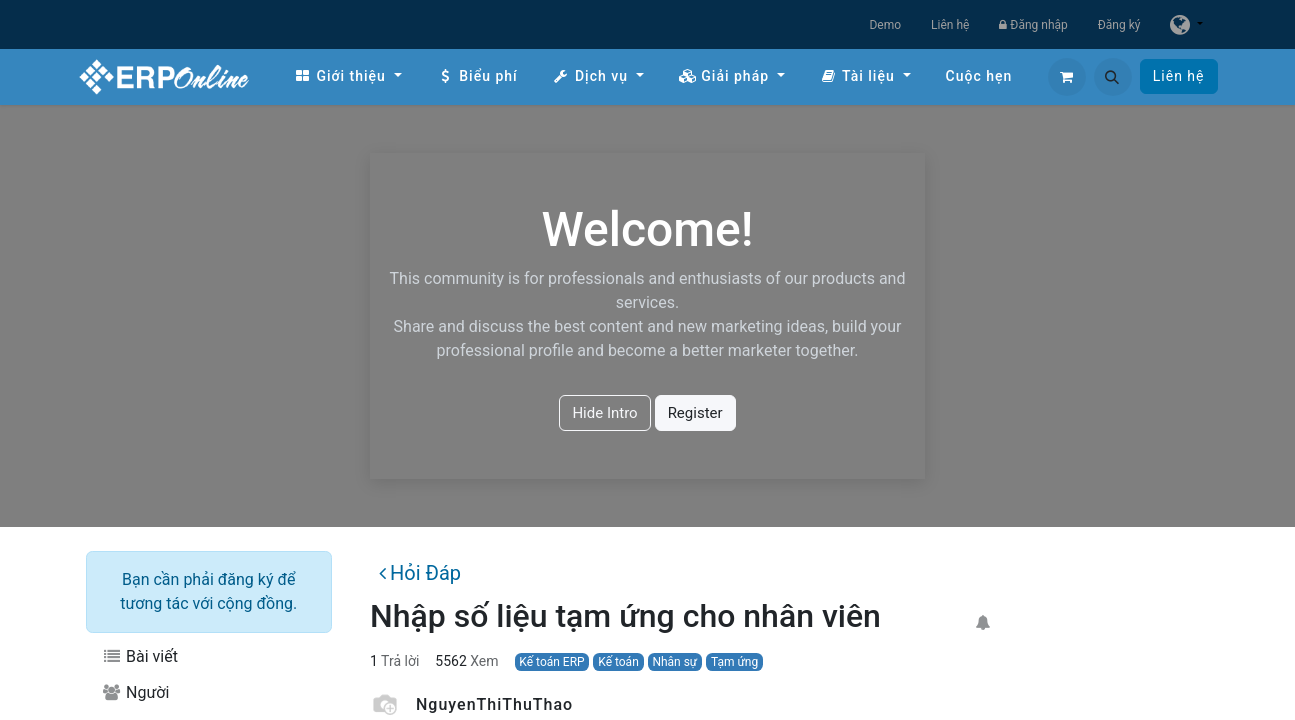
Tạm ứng (734, 662)
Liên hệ (950, 25)
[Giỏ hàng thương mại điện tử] (1067, 77)
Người (136, 692)
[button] (1113, 77)
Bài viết (140, 656)
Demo (885, 25)
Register (695, 413)
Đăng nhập (1033, 25)
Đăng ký (1119, 25)
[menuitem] (348, 76)
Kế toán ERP (551, 662)
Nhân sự (674, 662)
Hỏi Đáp (420, 573)
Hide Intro (604, 413)
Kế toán (618, 662)
